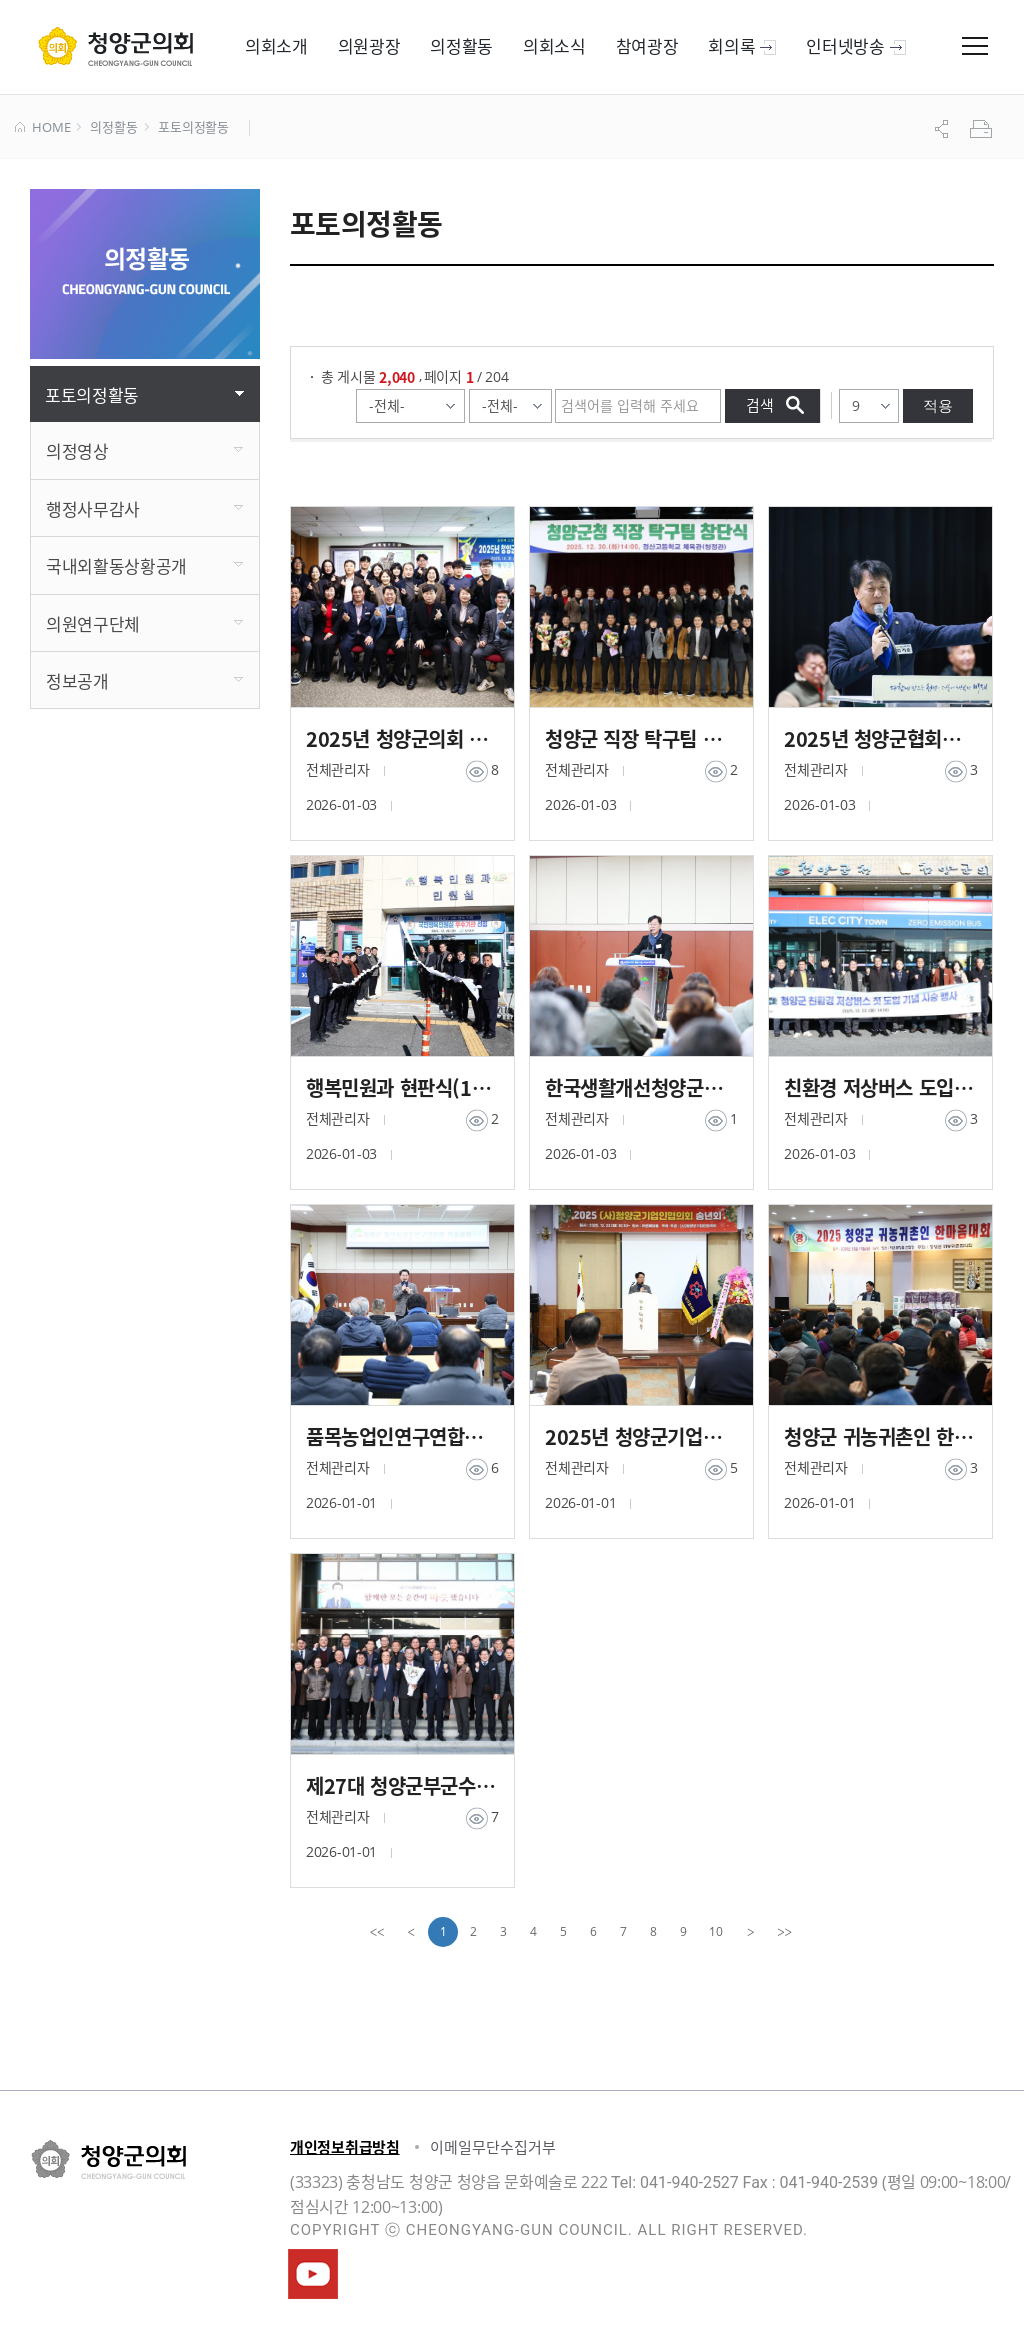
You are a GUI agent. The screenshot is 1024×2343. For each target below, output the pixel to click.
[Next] (751, 1932)
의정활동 (113, 128)
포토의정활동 (193, 128)
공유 (944, 129)
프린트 (983, 129)
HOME (42, 128)
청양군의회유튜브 (313, 2274)
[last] (785, 1932)
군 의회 (115, 46)
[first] (377, 1932)
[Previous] (411, 1932)
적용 (938, 405)
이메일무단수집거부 (493, 2147)
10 (716, 1931)
